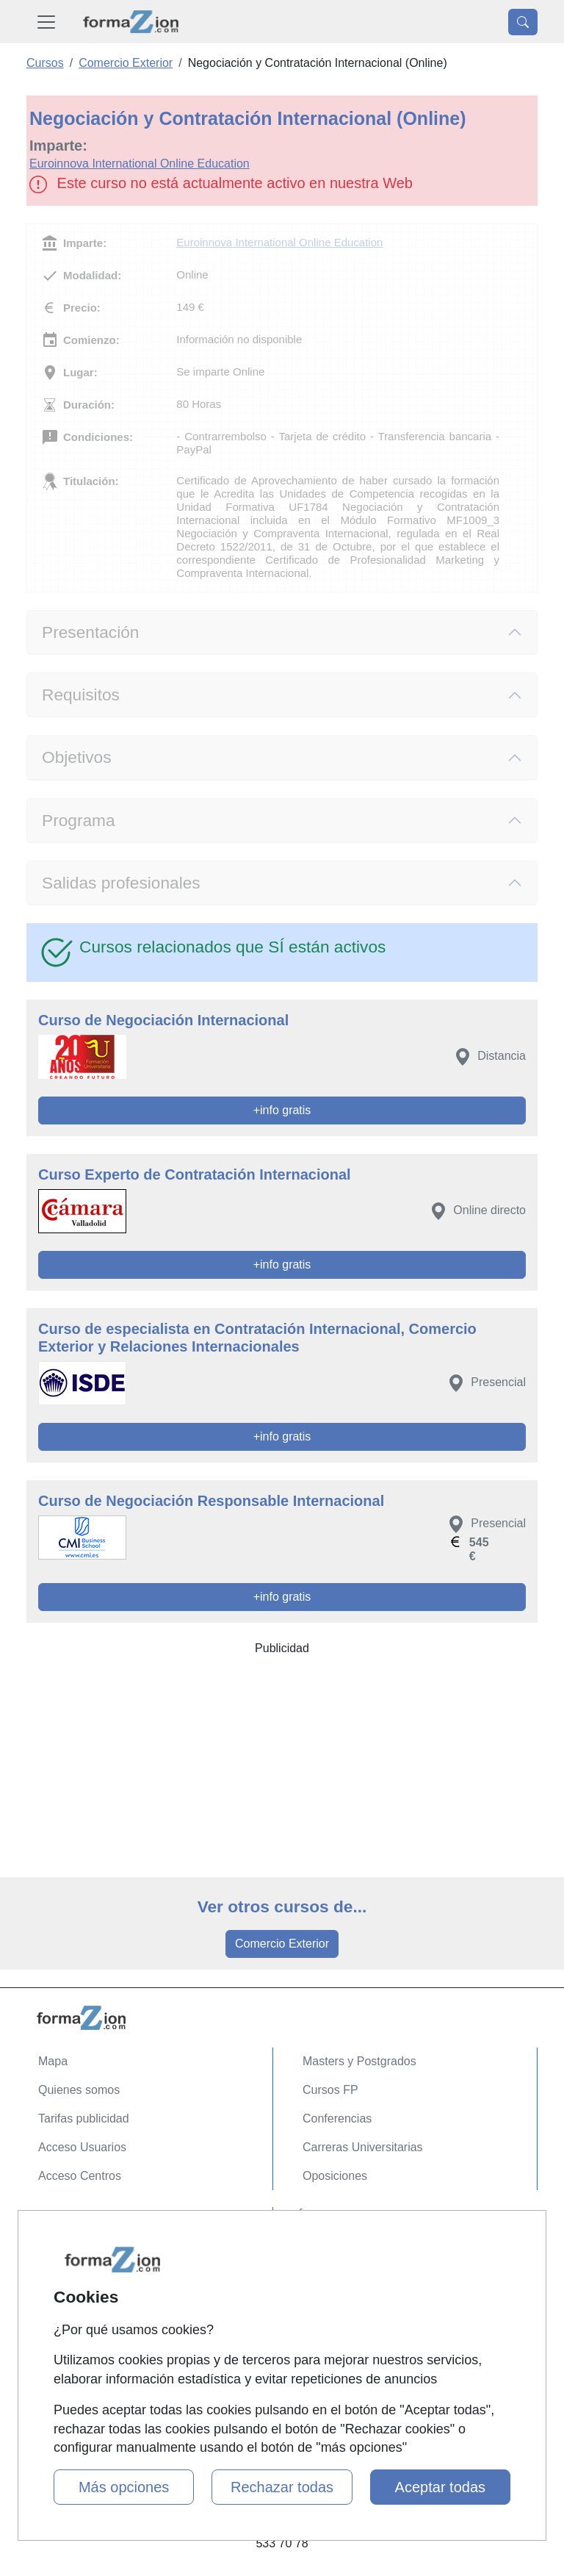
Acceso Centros (79, 2176)
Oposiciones (335, 2176)
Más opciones (124, 2487)
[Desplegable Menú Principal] (46, 21)
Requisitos (81, 694)
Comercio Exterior (282, 1943)
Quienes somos (79, 2090)
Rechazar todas (282, 2487)
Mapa (53, 2061)
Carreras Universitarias (363, 2147)
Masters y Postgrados (359, 2061)
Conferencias (337, 2118)
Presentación (90, 632)
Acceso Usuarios (82, 2147)
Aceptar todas (440, 2487)
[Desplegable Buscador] (523, 22)
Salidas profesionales (121, 882)
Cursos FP (330, 2090)
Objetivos (77, 757)
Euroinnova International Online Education (139, 163)
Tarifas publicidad (83, 2118)
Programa (78, 820)
